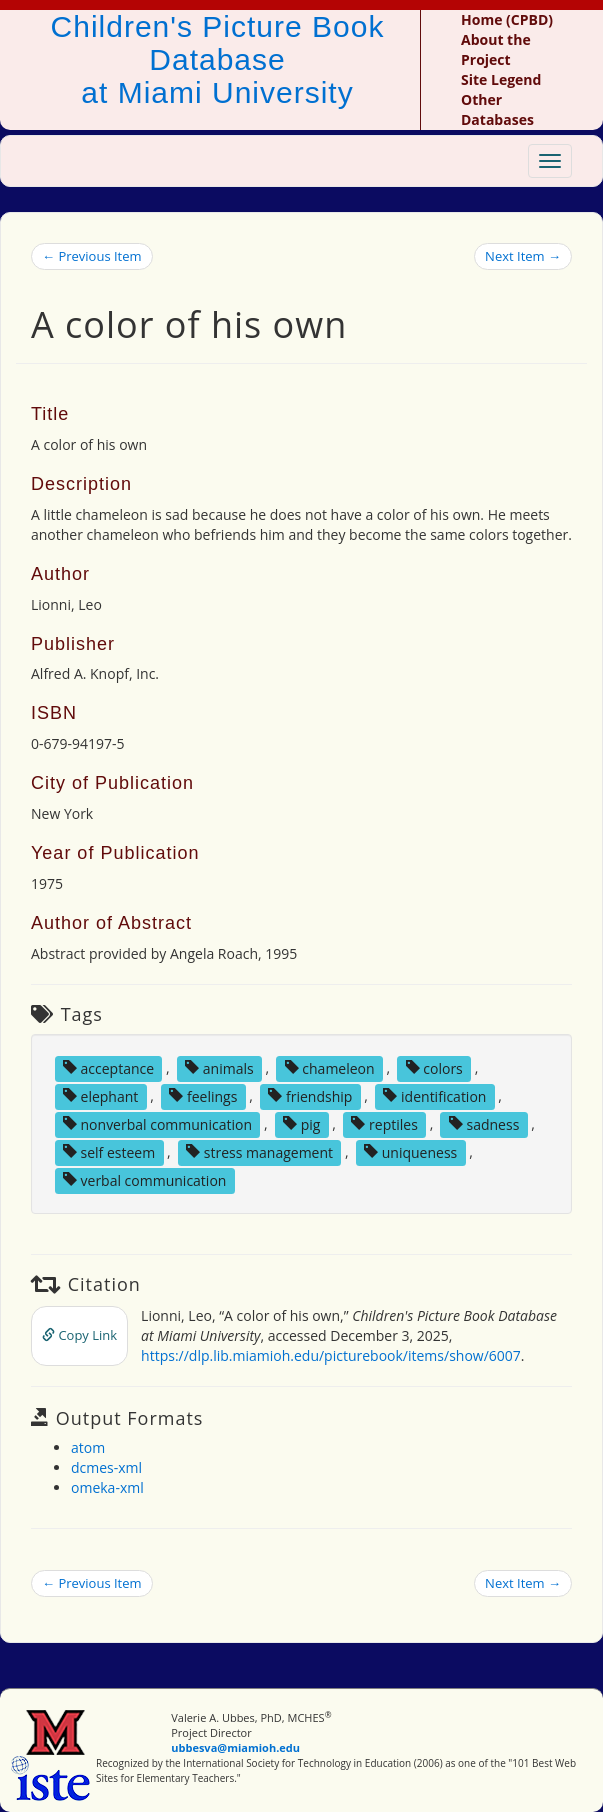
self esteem (109, 1151)
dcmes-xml (106, 1467)
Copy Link (79, 1335)
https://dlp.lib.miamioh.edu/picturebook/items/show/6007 (331, 1355)
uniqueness (410, 1151)
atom (88, 1447)
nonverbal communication (157, 1123)
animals (219, 1067)
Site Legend (501, 79)
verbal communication (145, 1179)
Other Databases (497, 109)
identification (434, 1095)
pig (301, 1123)
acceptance (108, 1067)
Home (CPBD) (507, 19)
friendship (310, 1095)
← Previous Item (92, 256)
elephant (100, 1095)
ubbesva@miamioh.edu (235, 1747)
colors (434, 1067)
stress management (259, 1151)
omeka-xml (107, 1487)
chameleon (330, 1067)
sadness (484, 1123)
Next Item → (523, 256)
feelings (203, 1095)
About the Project (496, 49)
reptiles (384, 1123)
